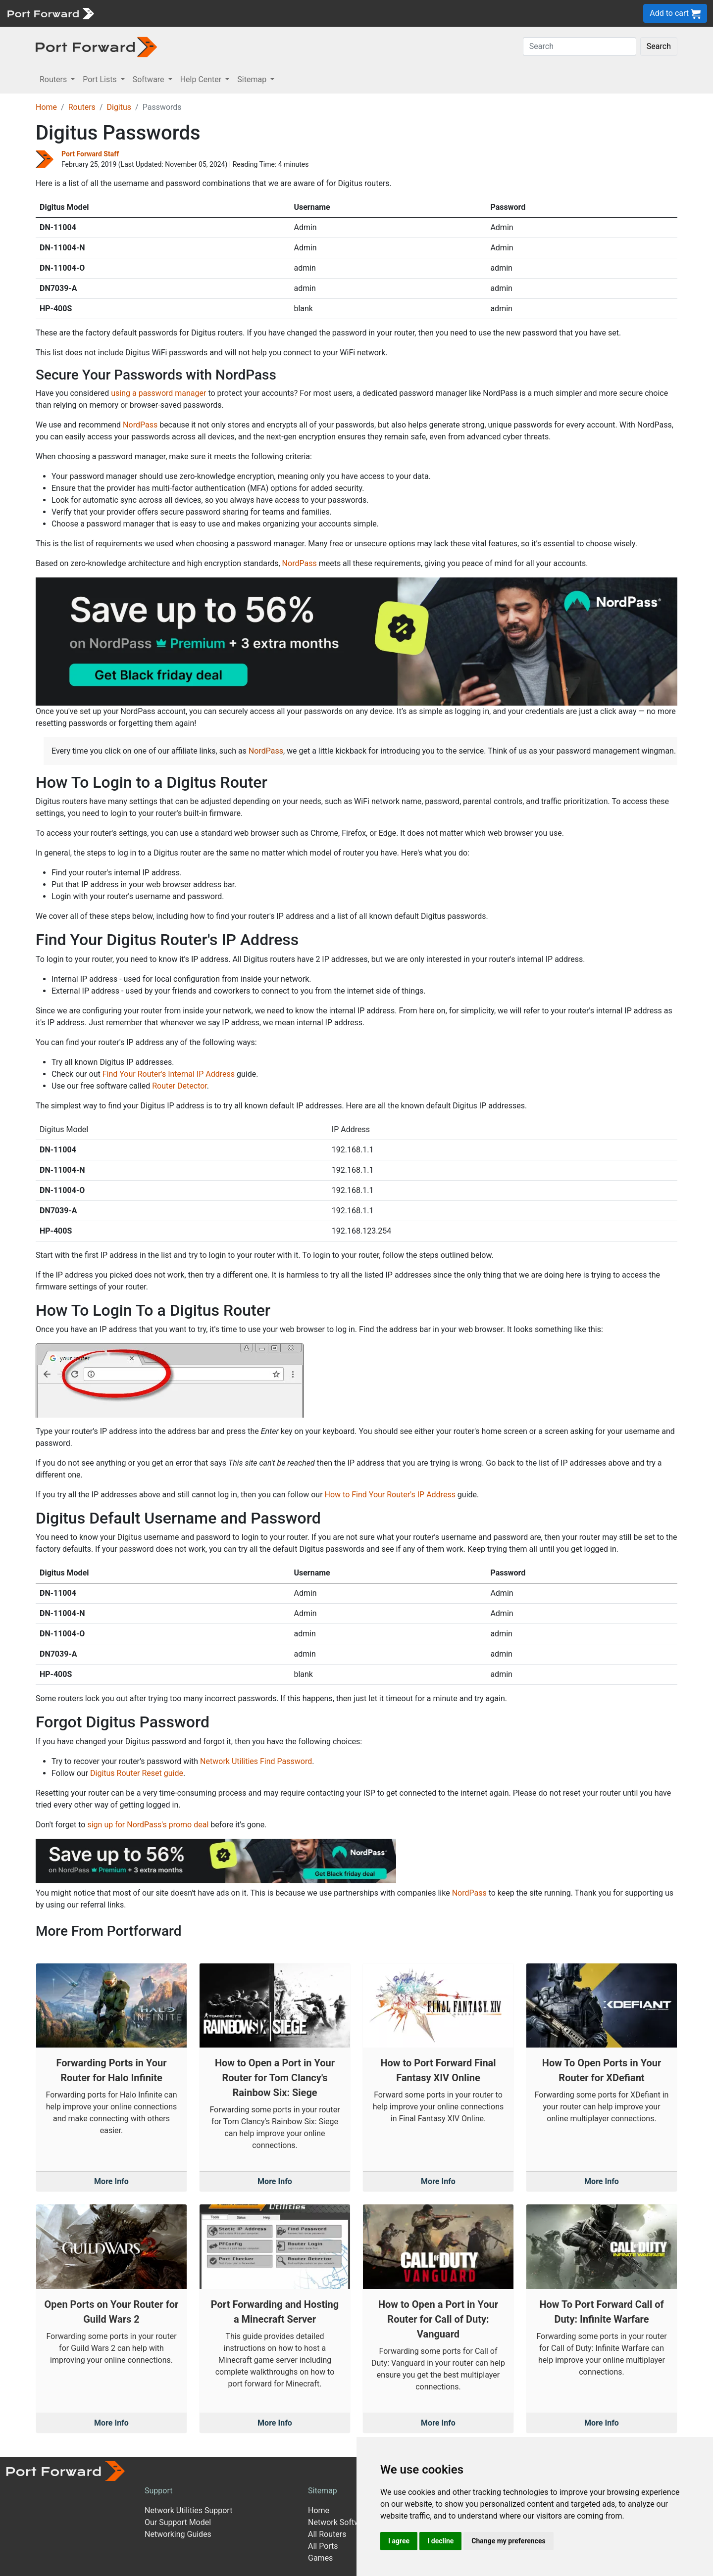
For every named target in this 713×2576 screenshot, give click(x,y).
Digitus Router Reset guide (136, 1773)
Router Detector (179, 1086)
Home (46, 107)
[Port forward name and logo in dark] (96, 46)
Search (659, 46)
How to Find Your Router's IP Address (390, 1494)
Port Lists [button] (100, 79)
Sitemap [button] (252, 79)
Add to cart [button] (675, 13)
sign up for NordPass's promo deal (147, 1824)
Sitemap (322, 2490)
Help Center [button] (202, 79)
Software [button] (149, 79)
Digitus (118, 107)
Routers (82, 107)
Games (320, 2558)
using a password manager (158, 393)
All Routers (327, 2534)
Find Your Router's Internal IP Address (168, 1074)
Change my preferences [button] (508, 2541)
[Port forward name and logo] (50, 12)
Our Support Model (178, 2522)
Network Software (339, 2522)
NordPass (140, 424)
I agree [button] (398, 2541)
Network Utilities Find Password (256, 1761)
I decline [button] (440, 2541)
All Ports (323, 2546)
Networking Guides (178, 2534)
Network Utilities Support (188, 2510)
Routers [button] (54, 79)
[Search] (579, 46)
